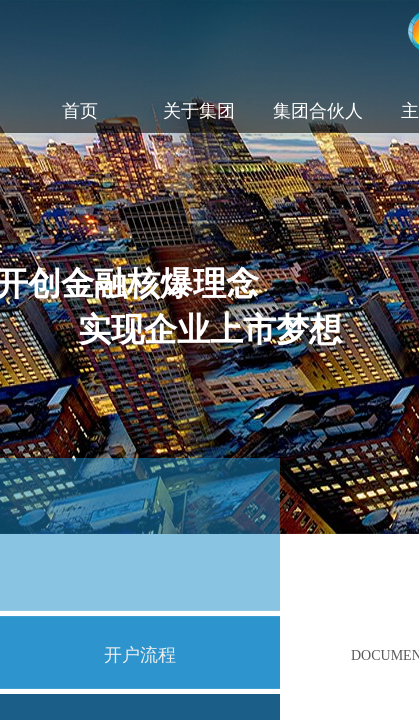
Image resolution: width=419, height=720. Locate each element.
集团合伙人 (318, 111)
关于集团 (199, 111)
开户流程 (140, 655)
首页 (80, 111)
